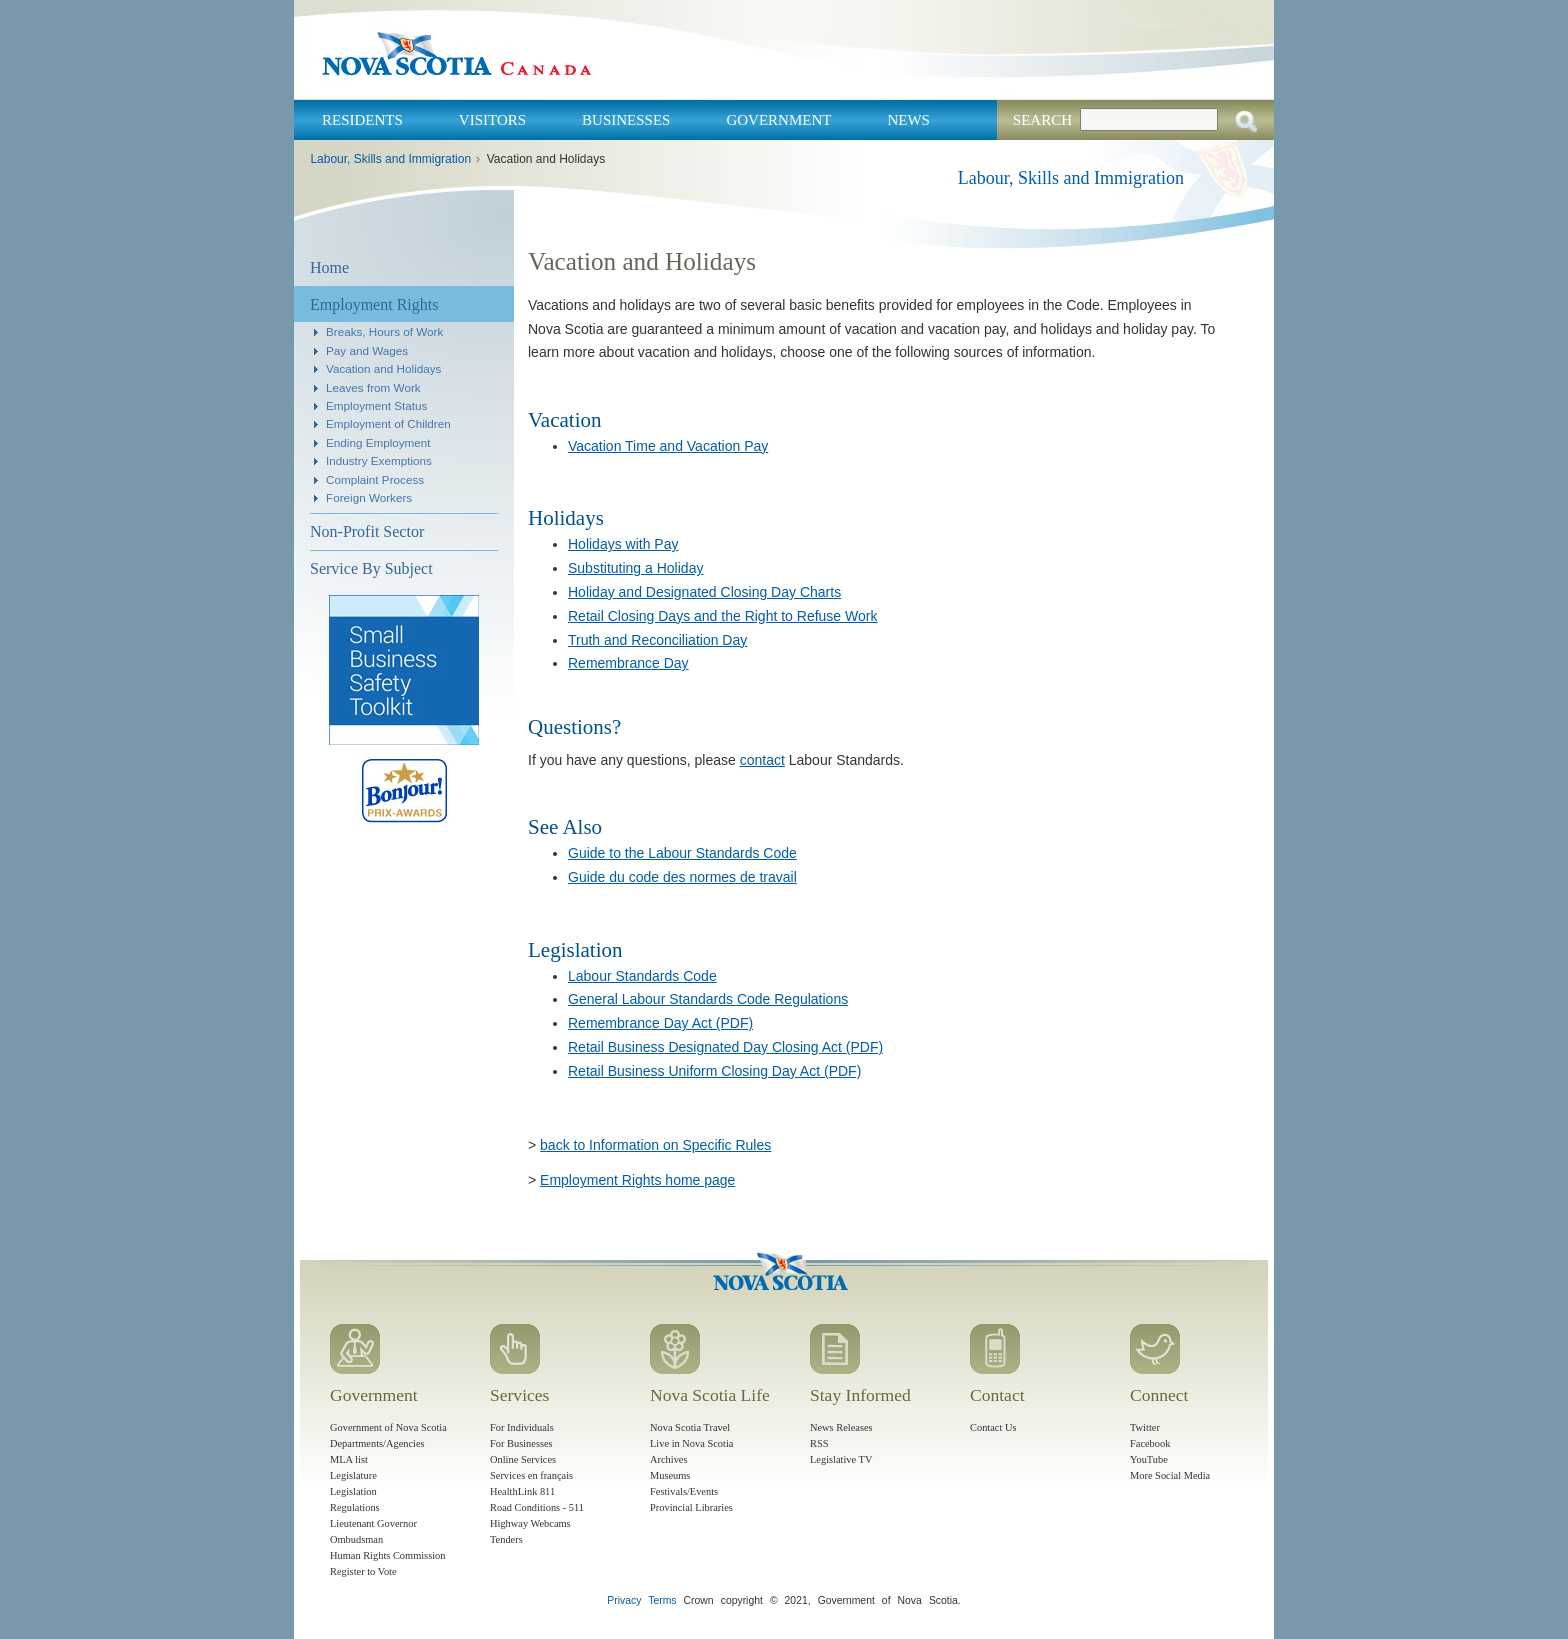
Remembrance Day (628, 663)
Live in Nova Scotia (691, 1443)
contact (762, 760)
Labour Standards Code (642, 976)
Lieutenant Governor (373, 1523)
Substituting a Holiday (635, 568)
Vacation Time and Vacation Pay (668, 446)
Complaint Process (375, 479)
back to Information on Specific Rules (655, 1145)
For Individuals (522, 1427)
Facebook (1150, 1443)
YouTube (1149, 1459)
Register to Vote (363, 1571)
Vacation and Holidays (383, 368)
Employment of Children (388, 423)
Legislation (353, 1491)
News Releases (841, 1427)
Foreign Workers (369, 497)
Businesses (626, 120)
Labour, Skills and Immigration (390, 159)
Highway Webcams (530, 1523)
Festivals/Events (684, 1491)
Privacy (624, 1600)
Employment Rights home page (637, 1180)
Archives (669, 1459)
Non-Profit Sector (367, 531)
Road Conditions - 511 (537, 1507)
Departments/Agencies (377, 1443)
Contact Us (993, 1427)
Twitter (1145, 1427)
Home (329, 267)
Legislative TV (841, 1459)
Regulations (355, 1507)
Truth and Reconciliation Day (657, 640)
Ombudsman (356, 1539)
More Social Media (1170, 1475)
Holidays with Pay (623, 544)
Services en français (531, 1475)
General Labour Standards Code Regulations (708, 999)
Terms (662, 1600)
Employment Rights (374, 304)
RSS (819, 1443)
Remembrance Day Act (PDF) (660, 1023)
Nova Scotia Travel (690, 1427)
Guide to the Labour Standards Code (682, 853)
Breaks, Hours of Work (384, 331)
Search (1042, 120)
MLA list (349, 1459)
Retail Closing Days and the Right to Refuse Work (722, 616)
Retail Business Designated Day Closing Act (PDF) (725, 1047)
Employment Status (376, 405)
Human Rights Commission (387, 1555)
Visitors (492, 120)
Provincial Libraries (691, 1507)
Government (778, 120)
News (908, 120)
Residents (362, 120)
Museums (670, 1475)
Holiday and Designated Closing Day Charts (704, 592)
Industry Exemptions (379, 460)
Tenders (506, 1539)
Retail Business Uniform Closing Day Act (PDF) (714, 1071)
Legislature (353, 1475)
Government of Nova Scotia (388, 1427)
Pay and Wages (367, 350)
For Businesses (521, 1443)
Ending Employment (378, 442)
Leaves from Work (373, 387)
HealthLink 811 (522, 1491)
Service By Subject (371, 568)
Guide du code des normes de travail (682, 877)
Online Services (523, 1459)
